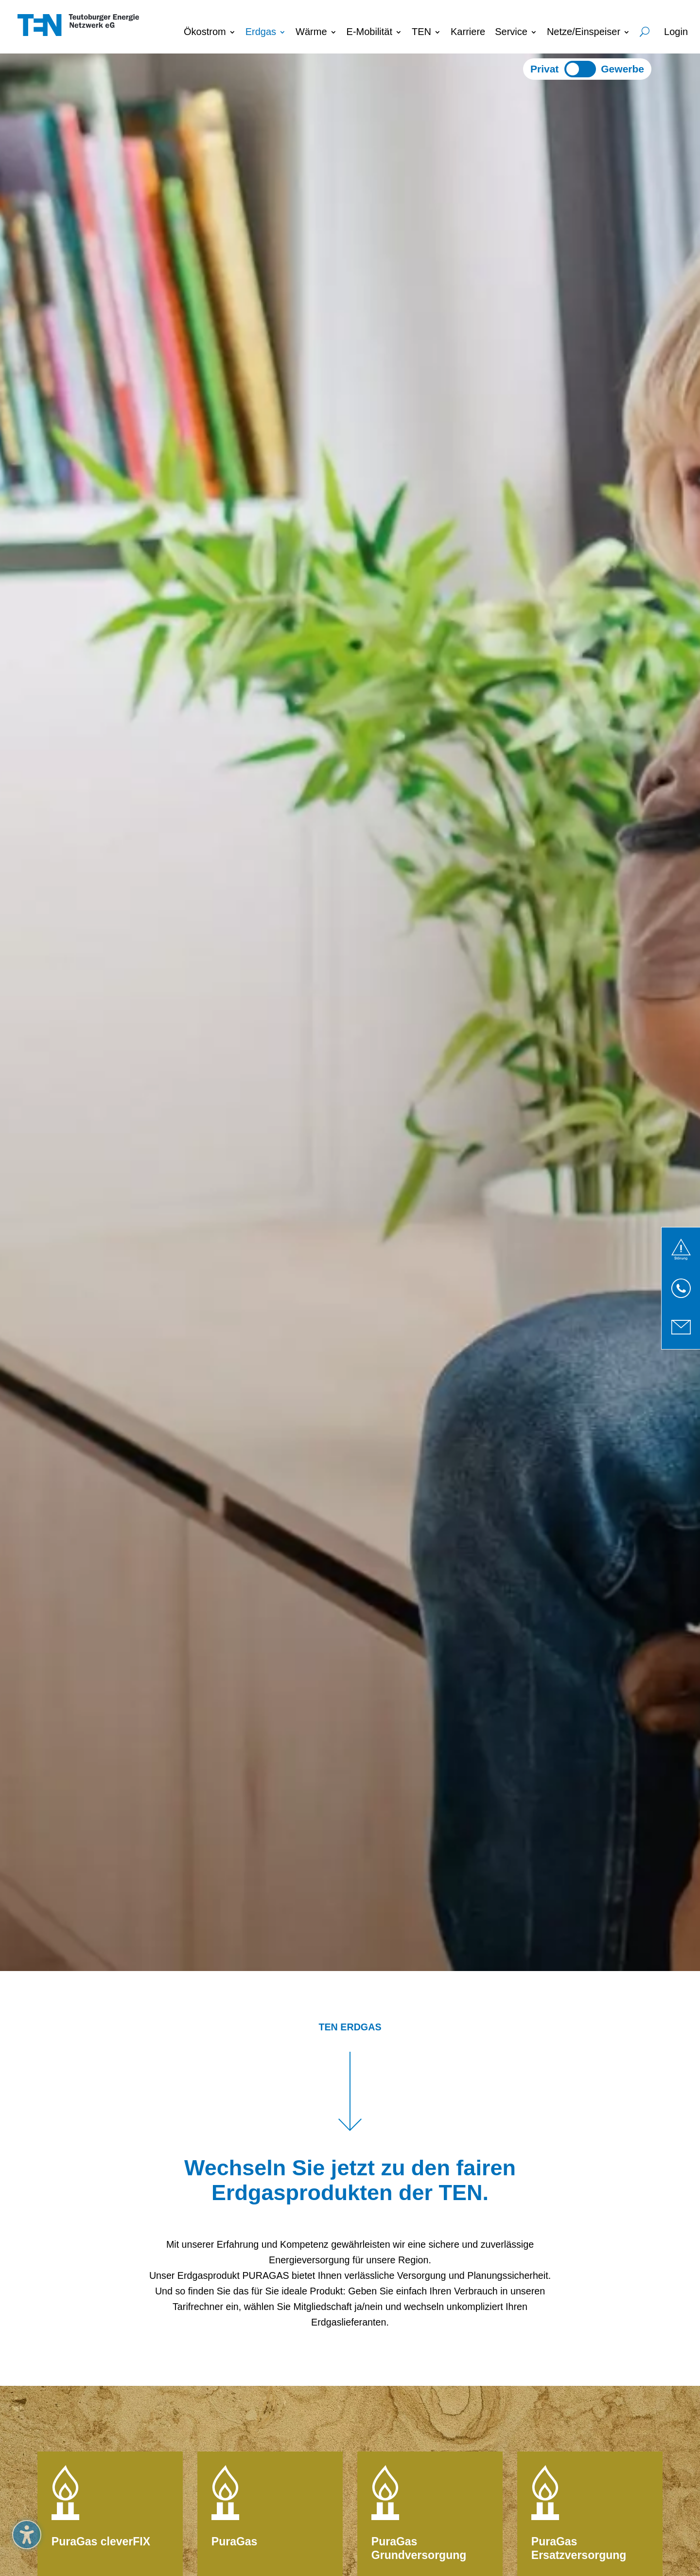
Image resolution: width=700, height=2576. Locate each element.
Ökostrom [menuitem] (205, 31)
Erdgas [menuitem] (260, 31)
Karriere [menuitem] (468, 31)
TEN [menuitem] (421, 31)
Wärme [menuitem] (311, 31)
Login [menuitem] (676, 31)
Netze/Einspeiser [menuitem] (583, 31)
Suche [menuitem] (644, 30)
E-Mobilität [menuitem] (369, 31)
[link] (681, 1249)
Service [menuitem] (511, 31)
